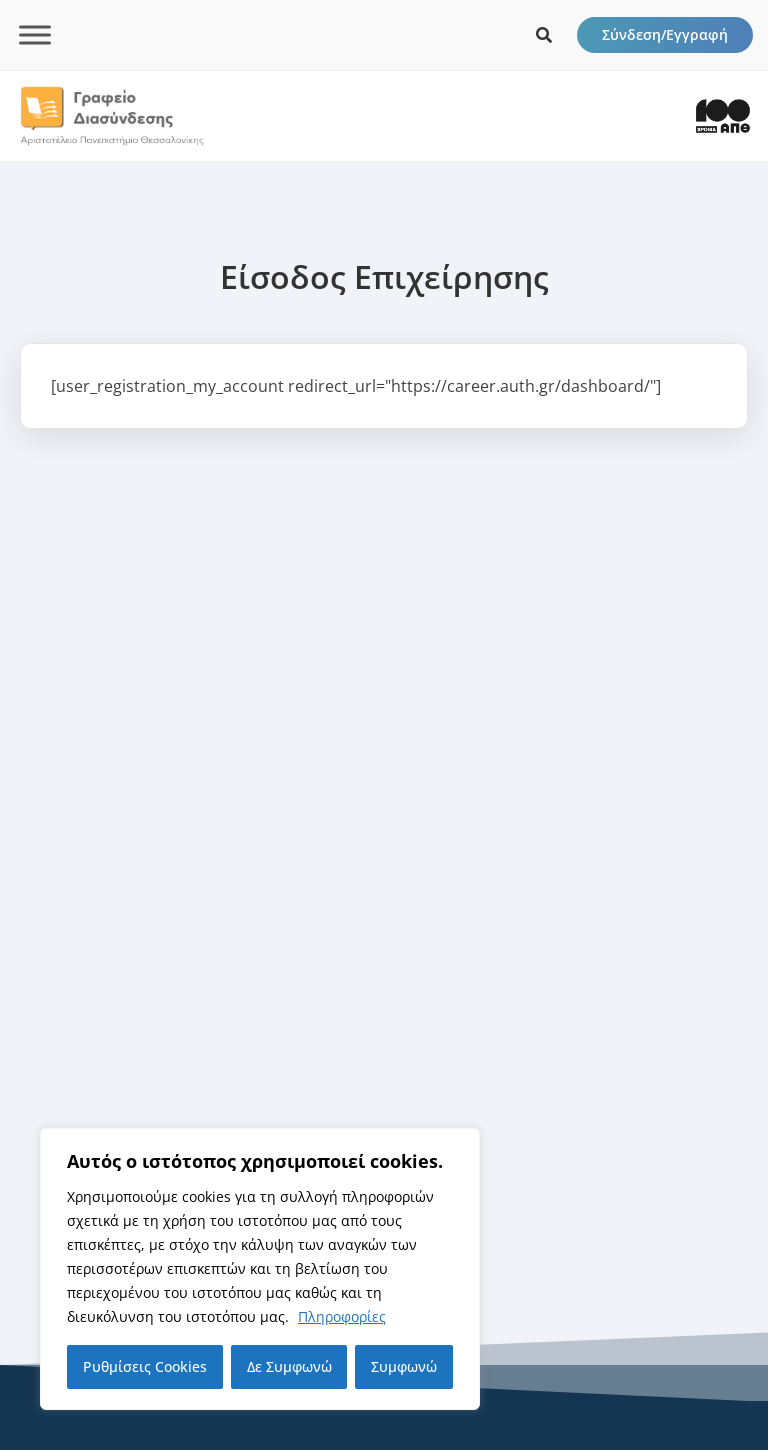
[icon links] (544, 35)
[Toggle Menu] (35, 34)
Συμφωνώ (404, 1366)
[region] (260, 1269)
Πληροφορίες (342, 1316)
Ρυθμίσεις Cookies (145, 1366)
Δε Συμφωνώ (289, 1366)
